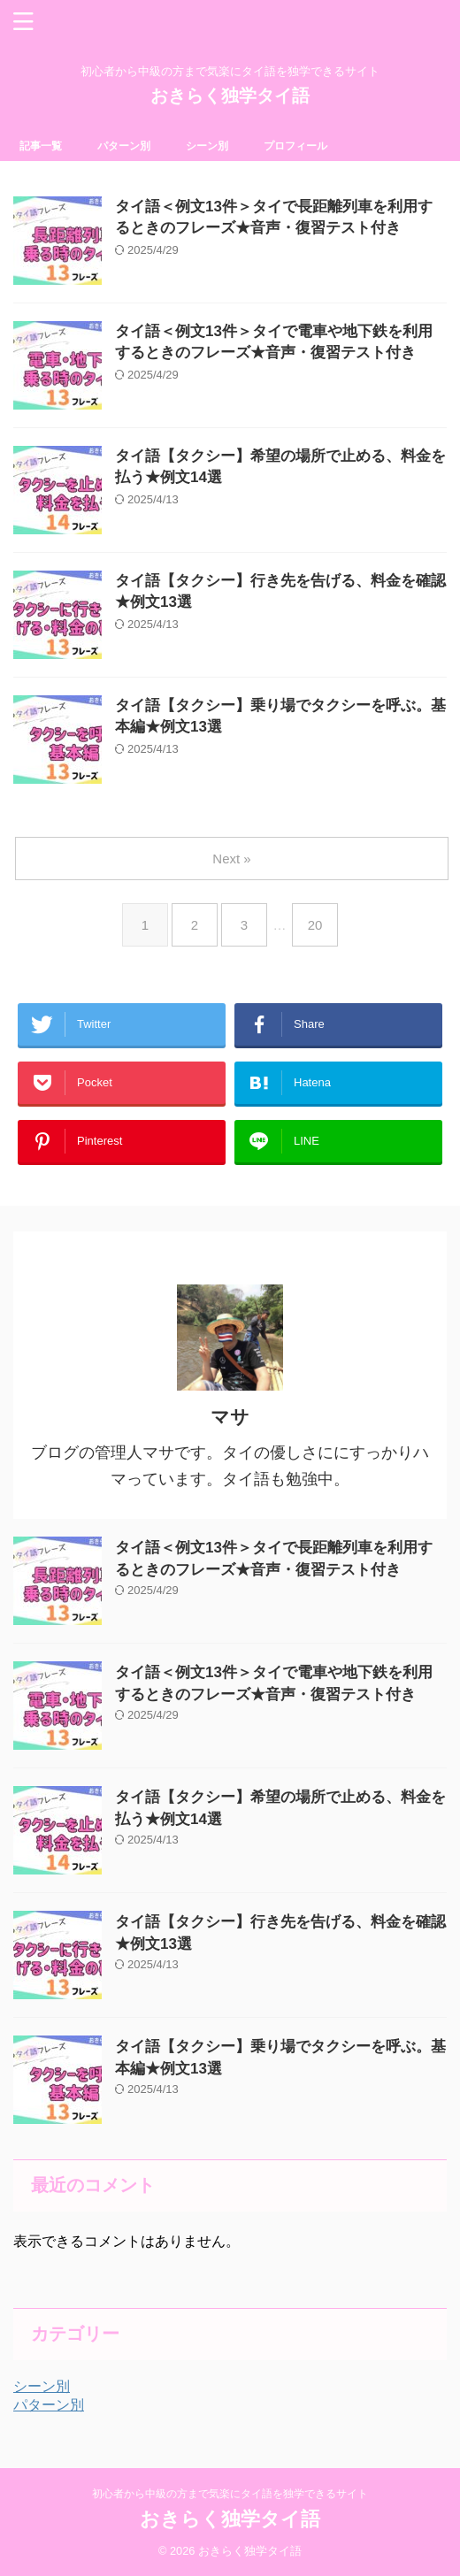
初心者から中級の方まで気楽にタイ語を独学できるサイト (230, 2494)
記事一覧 (40, 146)
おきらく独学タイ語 (230, 95)
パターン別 (123, 146)
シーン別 (207, 146)
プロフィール (295, 146)
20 (315, 924)
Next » (231, 858)
